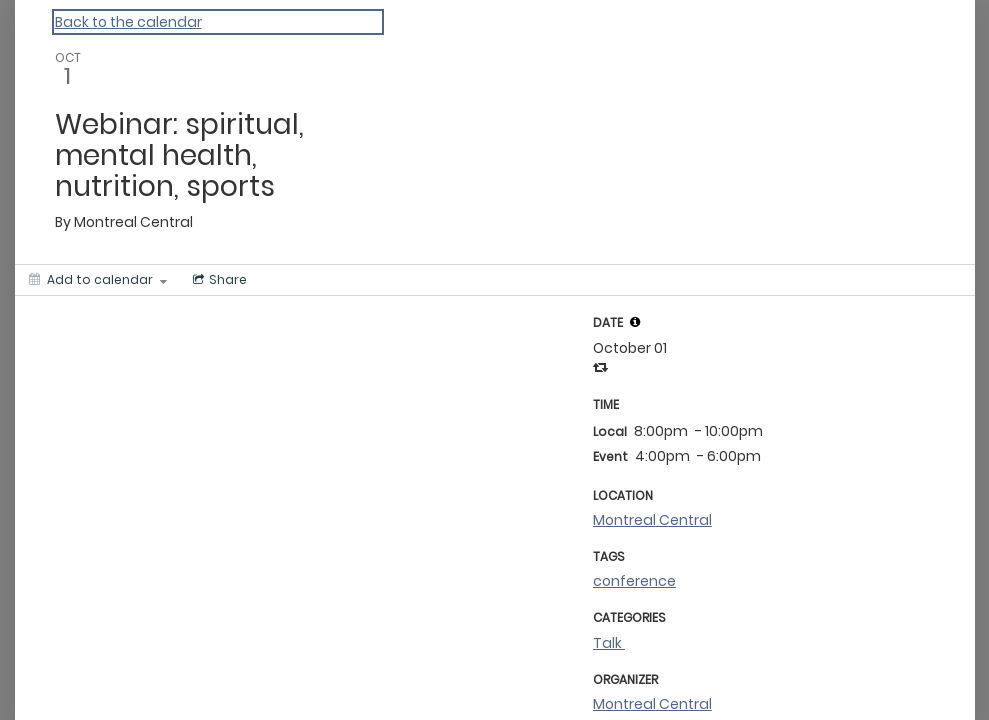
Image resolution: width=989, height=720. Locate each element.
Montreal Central (652, 520)
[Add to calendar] (98, 280)
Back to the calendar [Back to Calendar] (128, 22)
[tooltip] (635, 322)
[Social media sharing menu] (218, 280)
